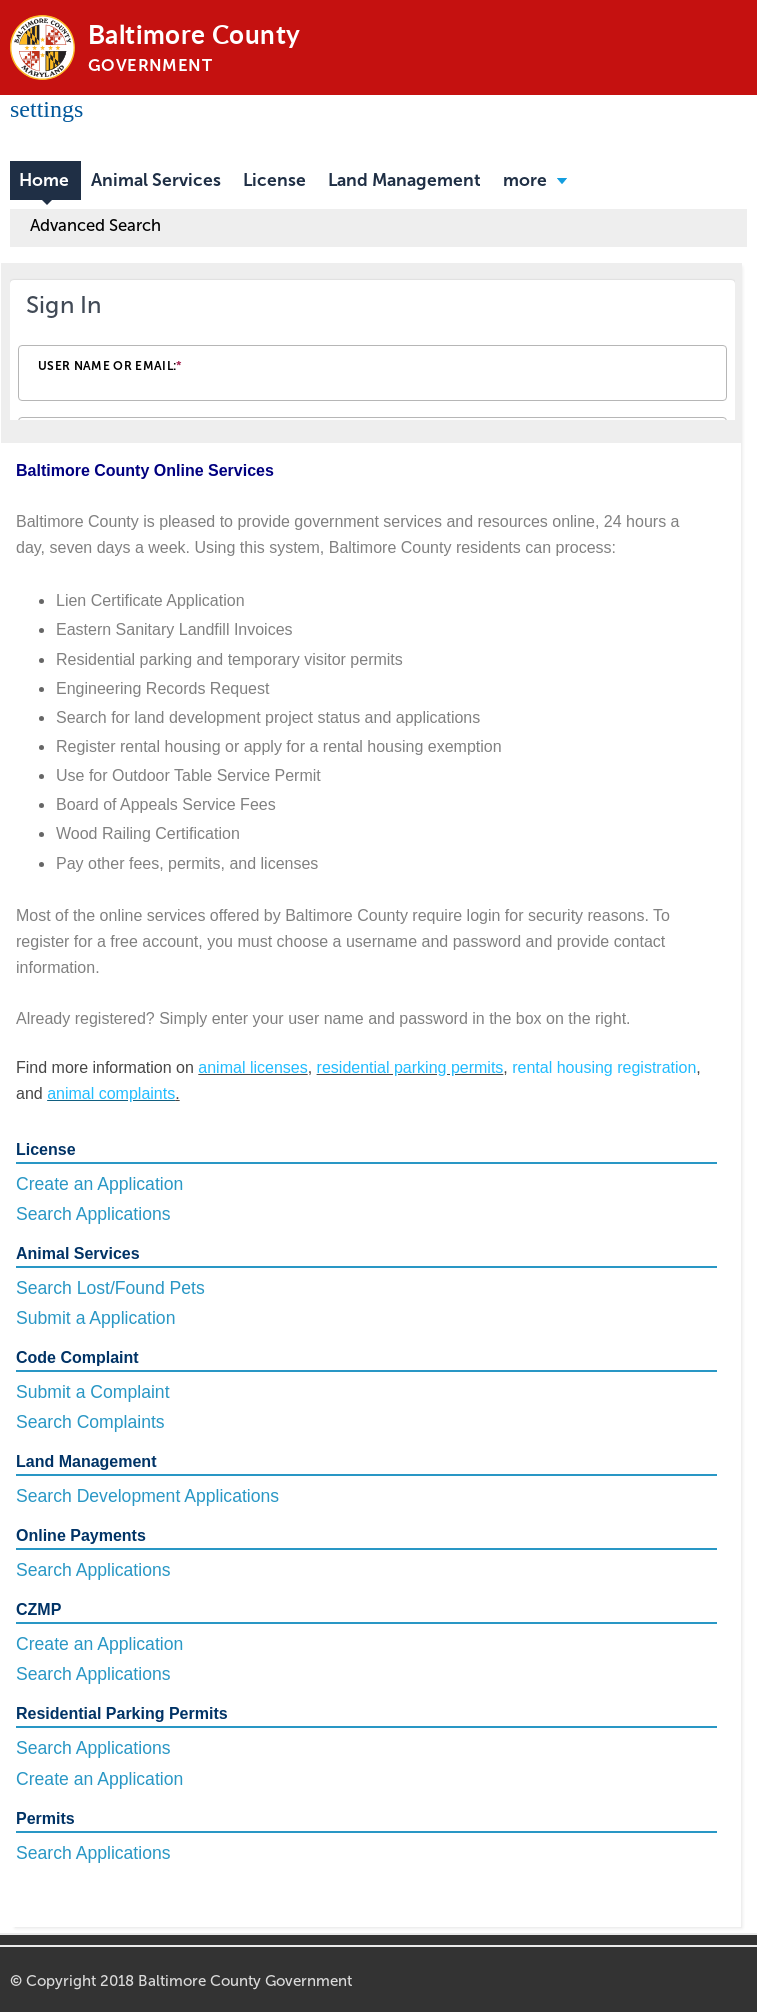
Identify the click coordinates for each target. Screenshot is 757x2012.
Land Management (404, 180)
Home (44, 180)
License (274, 180)
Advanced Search (95, 225)
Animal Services (156, 180)
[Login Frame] (372, 353)
